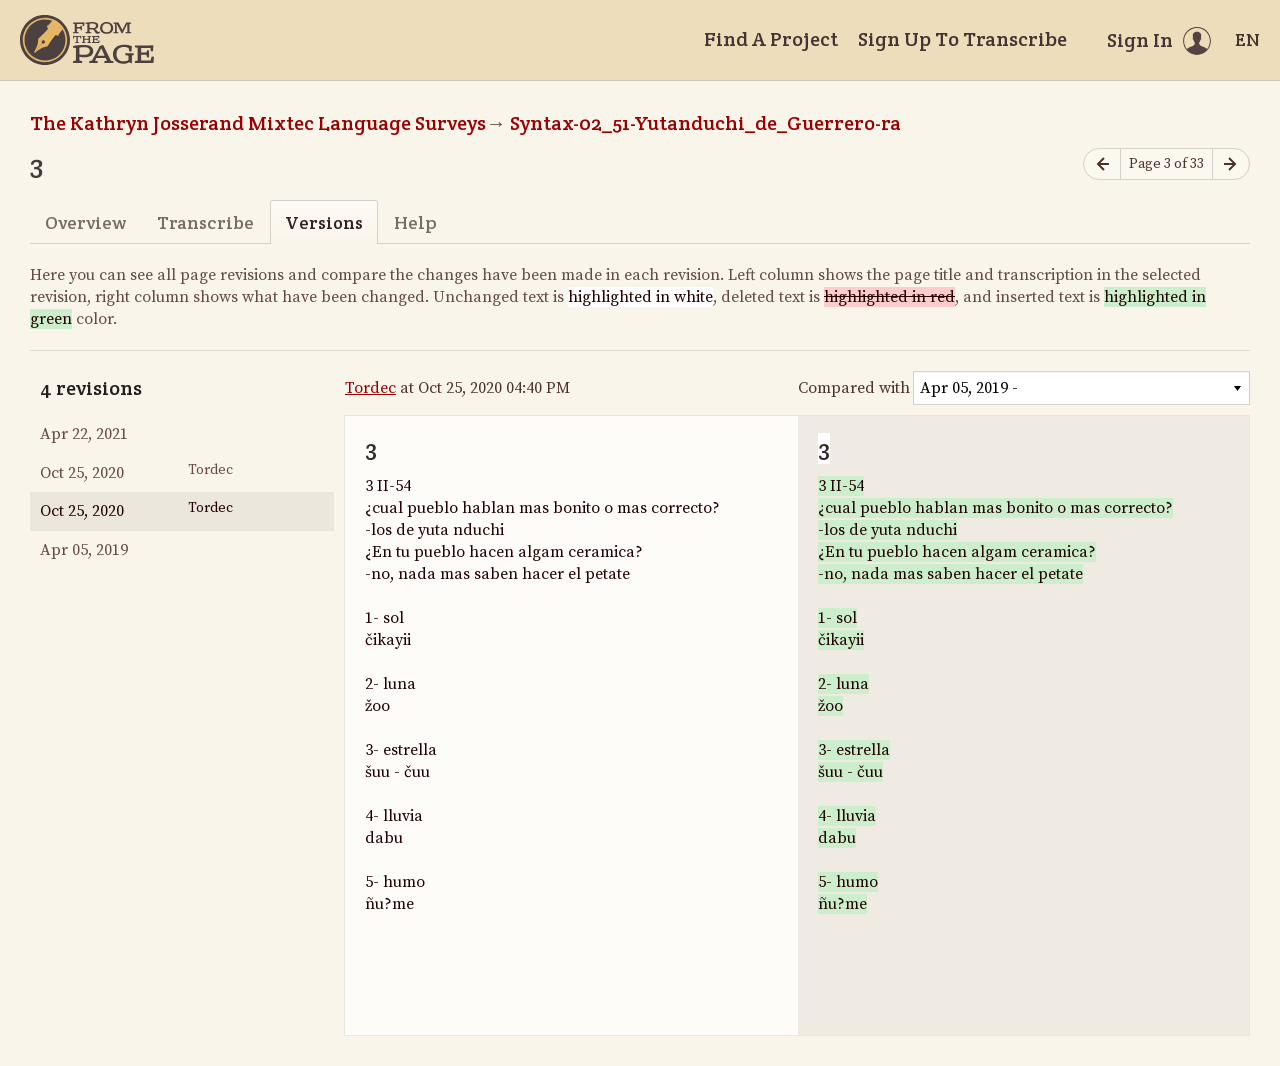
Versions (324, 222)
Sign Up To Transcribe (962, 39)
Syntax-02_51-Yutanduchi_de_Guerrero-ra (705, 123)
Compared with (854, 388)
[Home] (87, 40)
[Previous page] (1102, 164)
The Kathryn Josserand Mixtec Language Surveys (258, 123)
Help (415, 222)
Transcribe (205, 222)
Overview (85, 222)
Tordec (370, 388)
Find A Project (771, 39)
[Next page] (1231, 164)
